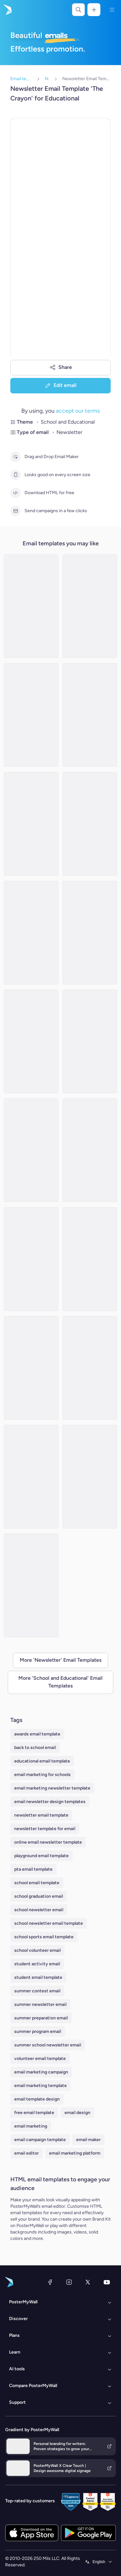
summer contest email (37, 1991)
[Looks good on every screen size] (15, 475)
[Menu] (112, 10)
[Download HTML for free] (15, 493)
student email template (38, 1977)
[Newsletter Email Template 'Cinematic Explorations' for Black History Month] (90, 932)
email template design (37, 2099)
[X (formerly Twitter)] (87, 2282)
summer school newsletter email (47, 2045)
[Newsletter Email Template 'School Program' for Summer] (90, 1150)
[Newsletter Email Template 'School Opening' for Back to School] (90, 1259)
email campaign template (40, 2139)
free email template (34, 2112)
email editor (26, 2153)
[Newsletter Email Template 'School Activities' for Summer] (31, 606)
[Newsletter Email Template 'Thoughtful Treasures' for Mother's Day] (90, 824)
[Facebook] (50, 2282)
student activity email (37, 1964)
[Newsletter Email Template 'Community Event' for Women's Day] (90, 715)
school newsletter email (38, 1910)
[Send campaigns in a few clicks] (15, 511)
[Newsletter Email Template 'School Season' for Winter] (31, 932)
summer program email (37, 2031)
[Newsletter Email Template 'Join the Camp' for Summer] (90, 606)
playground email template (41, 1855)
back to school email (35, 1747)
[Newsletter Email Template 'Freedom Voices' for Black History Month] (31, 1476)
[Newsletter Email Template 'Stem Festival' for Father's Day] (90, 1476)
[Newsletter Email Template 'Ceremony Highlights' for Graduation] (90, 1368)
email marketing (30, 2126)
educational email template (42, 1761)
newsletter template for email (44, 1828)
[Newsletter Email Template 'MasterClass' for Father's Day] (31, 715)
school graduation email (38, 1896)
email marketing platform (74, 2153)
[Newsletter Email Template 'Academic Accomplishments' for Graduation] (90, 1041)
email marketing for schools (42, 1774)
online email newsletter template (48, 1842)
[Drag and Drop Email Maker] (15, 457)
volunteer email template (40, 2058)
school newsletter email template (48, 1923)
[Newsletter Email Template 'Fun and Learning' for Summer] (31, 1041)
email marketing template (40, 2085)
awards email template (37, 1734)
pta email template (33, 1869)
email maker (88, 2139)
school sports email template (44, 1937)
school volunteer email (37, 1950)
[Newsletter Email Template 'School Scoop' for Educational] (31, 1259)
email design (77, 2112)
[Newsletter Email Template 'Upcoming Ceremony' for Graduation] (31, 824)
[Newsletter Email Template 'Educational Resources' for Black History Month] (31, 1368)
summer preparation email (41, 2018)
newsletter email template (41, 1815)
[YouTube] (106, 2282)
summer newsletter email (40, 2004)
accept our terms (78, 410)
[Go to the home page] (7, 9)
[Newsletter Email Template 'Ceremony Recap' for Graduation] (31, 1585)
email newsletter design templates (50, 1801)
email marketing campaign (41, 2072)
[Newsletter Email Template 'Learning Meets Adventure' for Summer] (31, 1150)
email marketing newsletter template (52, 1788)
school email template (36, 1882)
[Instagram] (69, 2282)
